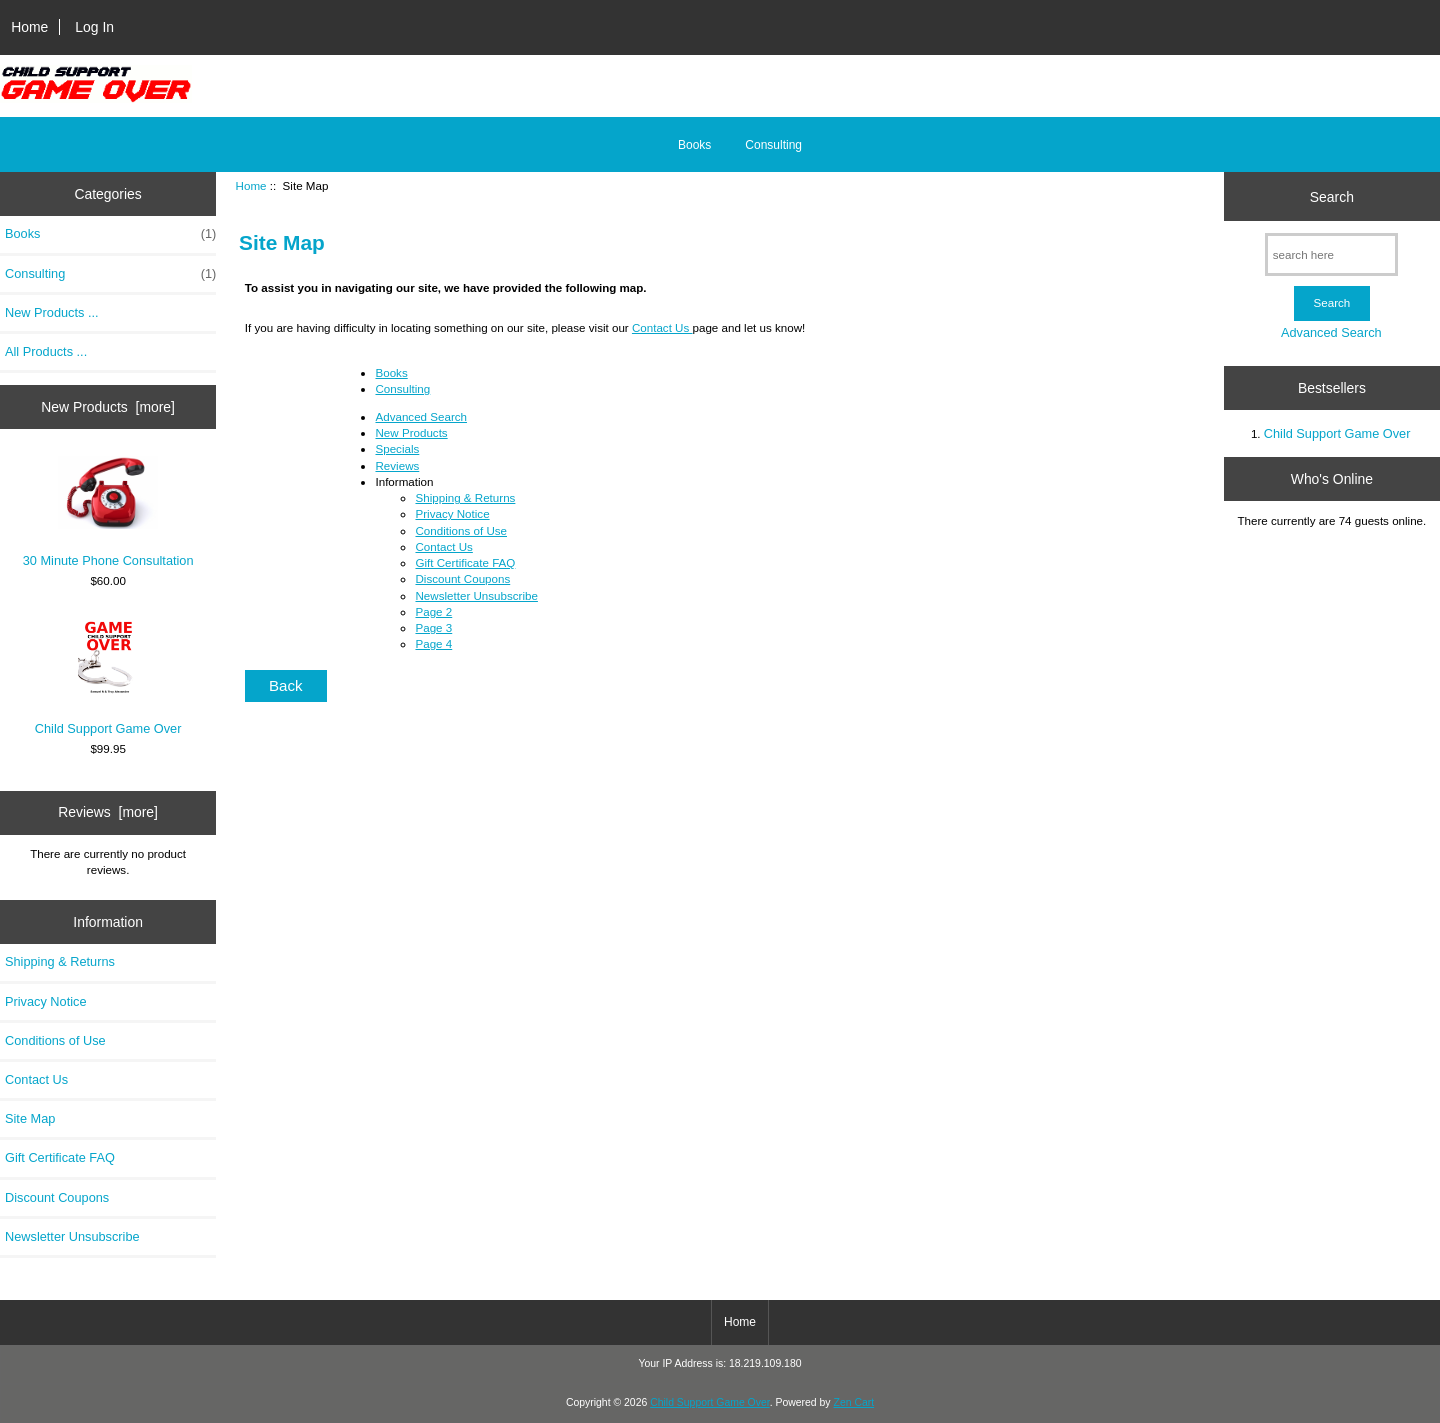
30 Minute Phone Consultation (108, 512)
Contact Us (36, 1079)
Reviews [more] (108, 812)
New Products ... (52, 312)
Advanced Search (421, 416)
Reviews (397, 465)
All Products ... (46, 351)
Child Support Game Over (108, 676)
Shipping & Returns (60, 961)
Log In (94, 27)
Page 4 (433, 643)
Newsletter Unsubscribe (72, 1236)
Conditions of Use (55, 1040)
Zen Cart (854, 1402)
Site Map (30, 1118)
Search (1332, 196)
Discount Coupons (57, 1197)
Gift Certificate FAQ (60, 1157)
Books (694, 145)
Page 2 (433, 611)
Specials (397, 448)
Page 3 (433, 627)
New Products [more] (108, 407)
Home (29, 27)
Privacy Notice (45, 1001)
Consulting (773, 145)
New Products (411, 432)
